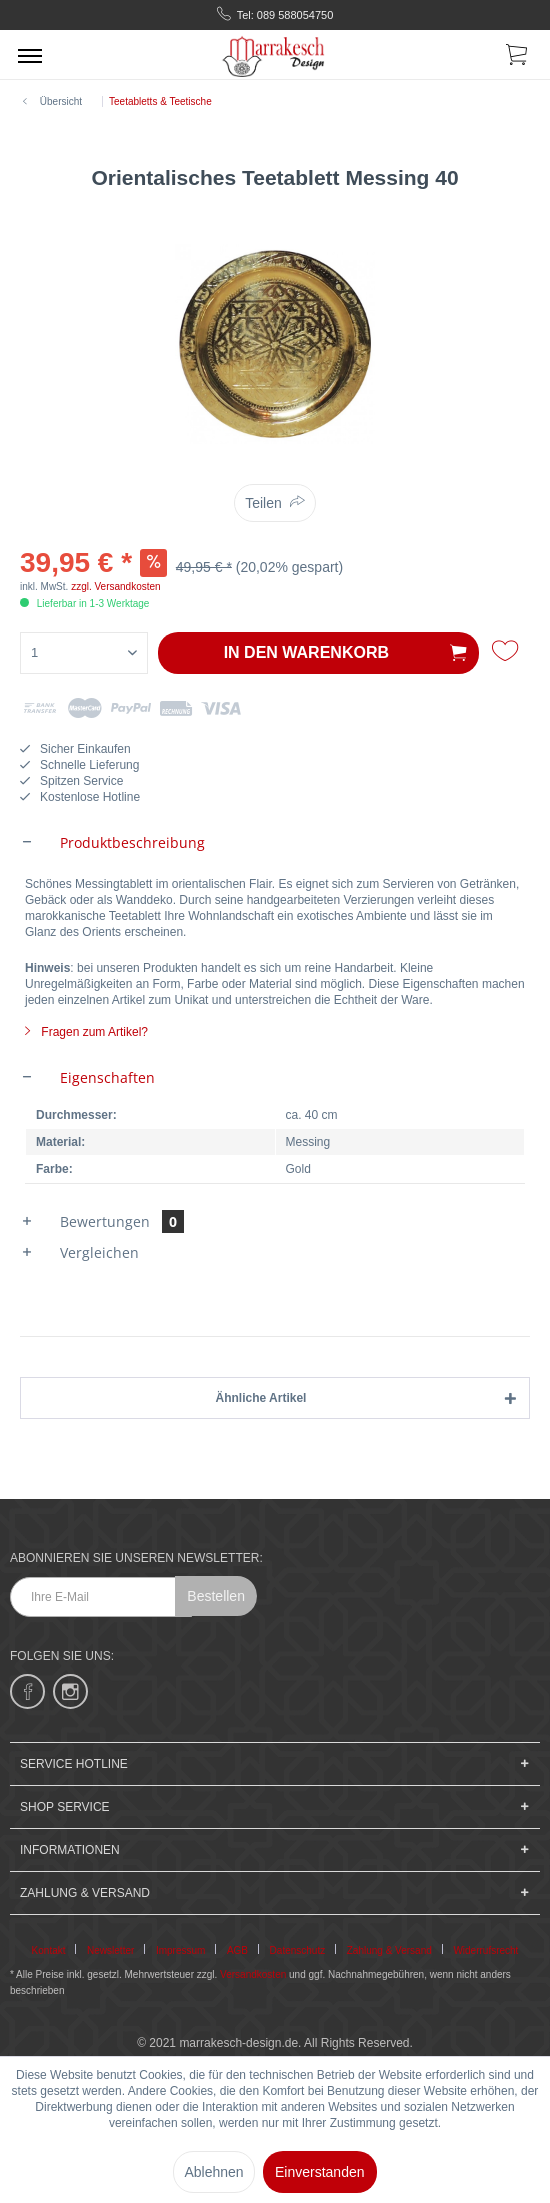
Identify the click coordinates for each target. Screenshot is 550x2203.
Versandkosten (253, 1974)
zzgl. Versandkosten (116, 586)
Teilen (263, 503)
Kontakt (49, 1950)
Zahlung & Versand (389, 1950)
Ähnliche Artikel (261, 1398)
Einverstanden (320, 2172)
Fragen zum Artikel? (86, 1032)
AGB (237, 1950)
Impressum (180, 1950)
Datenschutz (298, 1950)
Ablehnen (213, 2172)
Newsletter (110, 1950)
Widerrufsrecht (485, 1950)
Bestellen (216, 1596)
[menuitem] (30, 55)
